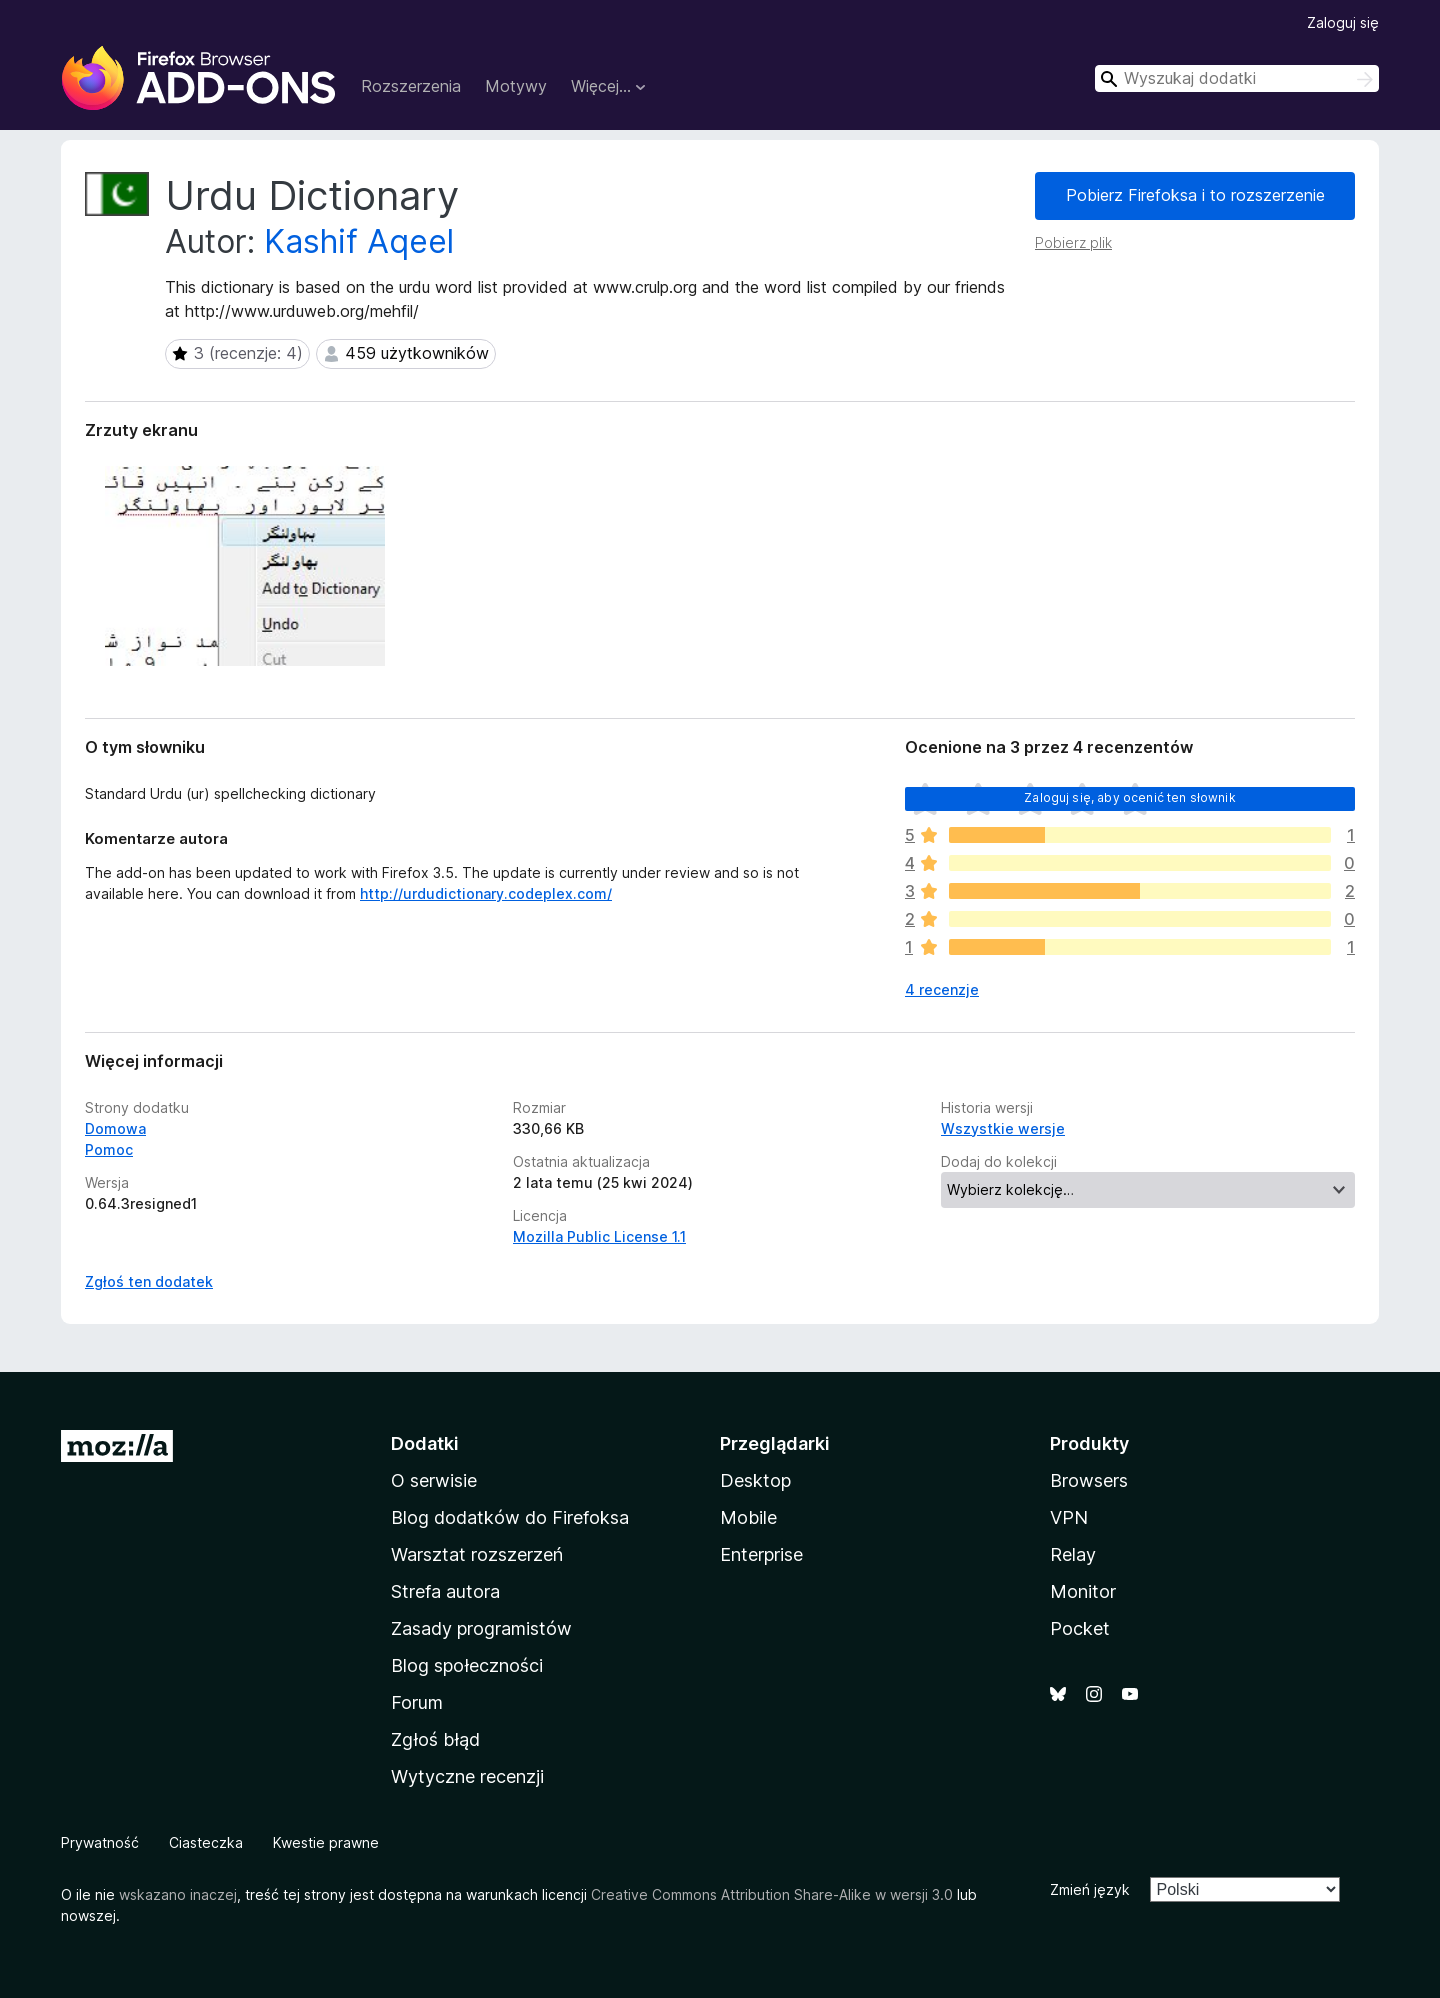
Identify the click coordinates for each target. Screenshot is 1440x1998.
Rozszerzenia (411, 86)
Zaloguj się (1343, 22)
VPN (1069, 1517)
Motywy (516, 86)
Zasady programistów (481, 1628)
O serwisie (434, 1480)
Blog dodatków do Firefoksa (510, 1517)
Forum (417, 1702)
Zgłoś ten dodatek (149, 1281)
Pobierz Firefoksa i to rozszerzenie (1195, 195)
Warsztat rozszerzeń (477, 1554)
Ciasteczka (206, 1842)
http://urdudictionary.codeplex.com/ (486, 893)
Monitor (1083, 1591)
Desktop (755, 1480)
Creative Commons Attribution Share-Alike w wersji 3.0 (772, 1894)
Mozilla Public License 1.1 (599, 1236)
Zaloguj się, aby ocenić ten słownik (1130, 797)
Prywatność (100, 1842)
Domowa (115, 1128)
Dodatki (425, 1443)
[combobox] (1237, 78)
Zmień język (1090, 1889)
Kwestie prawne (326, 1842)
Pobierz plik (1073, 242)
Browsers (1089, 1480)
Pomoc (109, 1149)
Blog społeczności (467, 1665)
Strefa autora (445, 1591)
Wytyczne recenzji (467, 1776)
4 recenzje (942, 989)
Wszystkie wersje (1003, 1128)
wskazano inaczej (178, 1894)
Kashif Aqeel (359, 241)
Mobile (748, 1517)
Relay (1073, 1554)
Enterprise (761, 1554)
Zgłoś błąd (435, 1739)
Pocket (1080, 1628)
